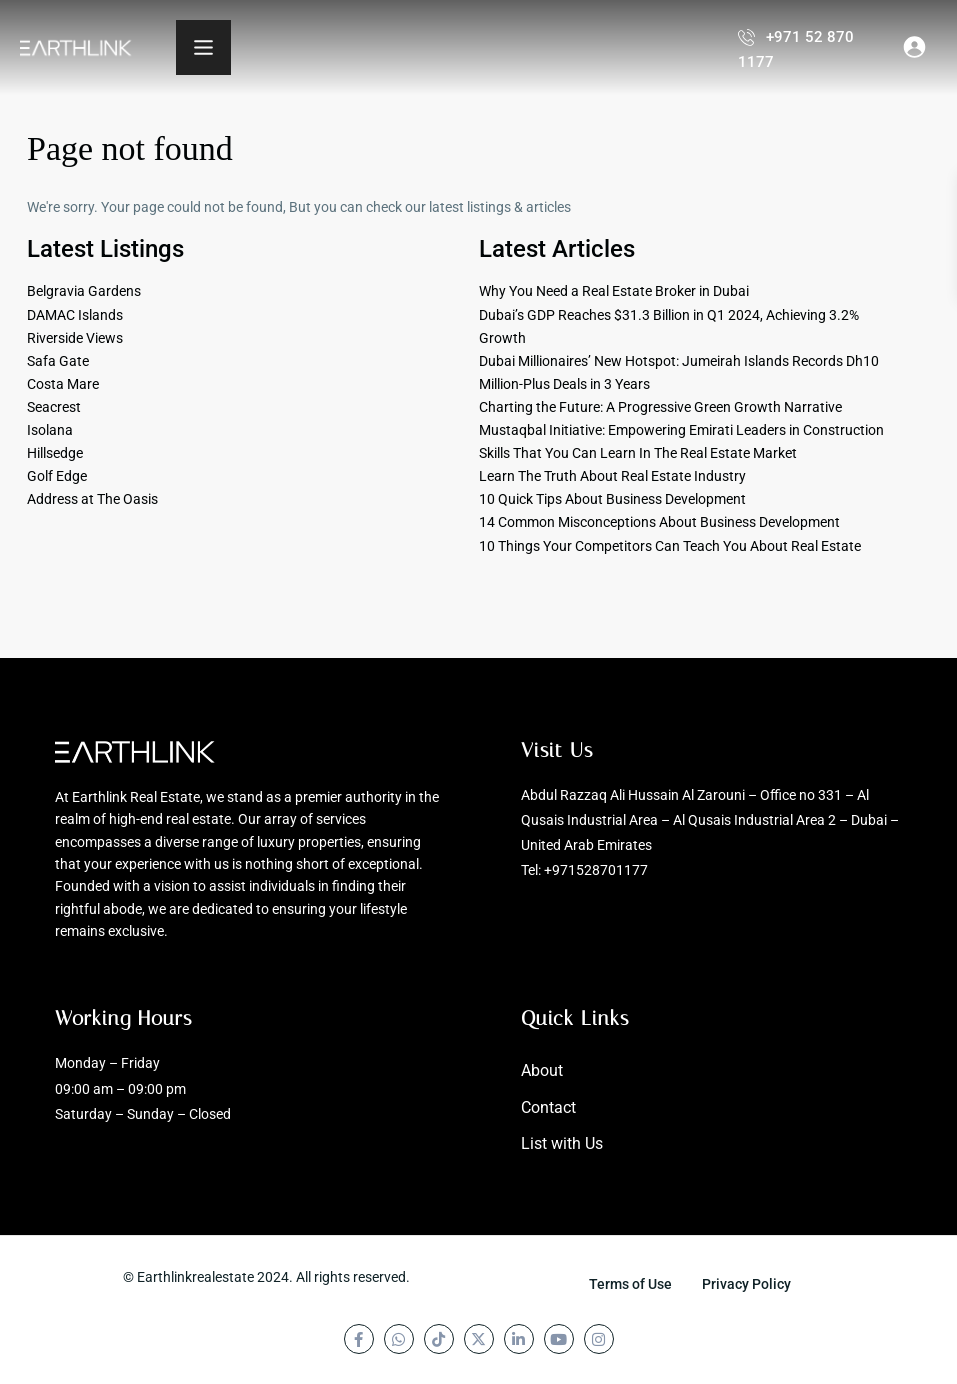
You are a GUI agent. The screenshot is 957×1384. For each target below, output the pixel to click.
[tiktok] (439, 1339)
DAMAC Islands (75, 315)
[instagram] (599, 1339)
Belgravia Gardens (84, 291)
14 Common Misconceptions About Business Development (659, 522)
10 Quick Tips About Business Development (612, 499)
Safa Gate (58, 361)
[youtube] (559, 1339)
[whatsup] (399, 1339)
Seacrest (54, 407)
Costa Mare (63, 384)
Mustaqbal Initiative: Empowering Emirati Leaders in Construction (681, 430)
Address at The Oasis (92, 499)
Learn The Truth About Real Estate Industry (612, 476)
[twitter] (479, 1339)
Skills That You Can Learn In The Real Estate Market (638, 453)
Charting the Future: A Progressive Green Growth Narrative (660, 407)
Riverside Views (75, 338)
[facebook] (359, 1339)
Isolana (50, 430)
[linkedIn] (519, 1339)
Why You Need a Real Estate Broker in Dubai (614, 291)
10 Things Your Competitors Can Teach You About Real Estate (670, 546)
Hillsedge (55, 453)
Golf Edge (57, 476)
